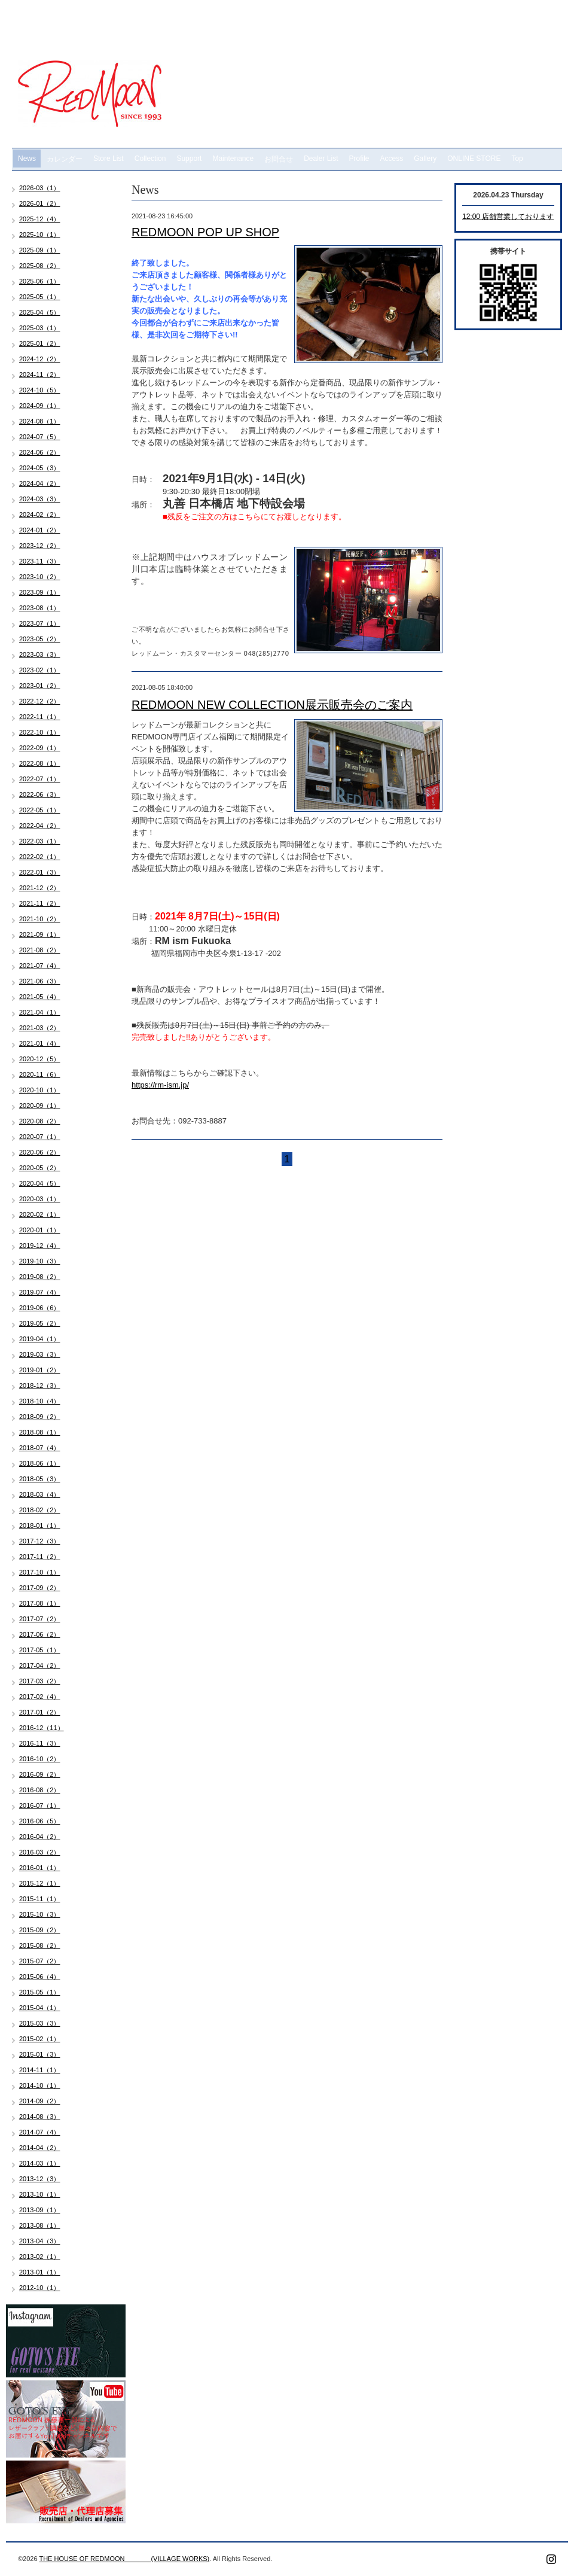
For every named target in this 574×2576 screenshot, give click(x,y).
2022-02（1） (39, 856)
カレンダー (65, 159)
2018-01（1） (39, 1525)
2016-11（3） (39, 1743)
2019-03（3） (39, 1354)
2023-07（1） (39, 623)
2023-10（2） (39, 576)
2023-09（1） (39, 592)
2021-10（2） (39, 918)
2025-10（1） (39, 234)
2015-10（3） (39, 1914)
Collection (150, 158)
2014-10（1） (39, 2085)
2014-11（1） (39, 2069)
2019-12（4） (39, 1245)
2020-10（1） (39, 1090)
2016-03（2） (39, 1852)
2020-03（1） (39, 1198)
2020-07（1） (39, 1136)
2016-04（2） (39, 1836)
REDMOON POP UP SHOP (205, 232)
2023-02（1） (39, 670)
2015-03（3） (39, 2023)
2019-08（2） (39, 1276)
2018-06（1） (39, 1463)
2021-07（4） (39, 965)
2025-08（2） (39, 265)
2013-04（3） (39, 2241)
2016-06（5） (39, 1821)
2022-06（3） (39, 794)
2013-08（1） (39, 2225)
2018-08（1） (39, 1432)
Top (517, 158)
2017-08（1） (39, 1603)
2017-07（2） (39, 1618)
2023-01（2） (39, 685)
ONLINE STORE (473, 158)
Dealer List (321, 158)
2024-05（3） (39, 467)
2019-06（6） (39, 1307)
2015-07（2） (39, 1961)
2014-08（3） (39, 2116)
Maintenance (233, 158)
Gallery (425, 158)
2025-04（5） (39, 312)
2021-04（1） (39, 1012)
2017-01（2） (39, 1712)
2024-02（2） (39, 514)
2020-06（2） (39, 1152)
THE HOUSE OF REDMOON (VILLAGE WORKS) (124, 2558)
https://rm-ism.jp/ (160, 1084)
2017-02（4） (39, 1696)
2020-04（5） (39, 1183)
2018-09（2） (39, 1416)
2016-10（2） (39, 1758)
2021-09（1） (39, 934)
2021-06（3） (39, 981)
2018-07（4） (39, 1447)
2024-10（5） (39, 390)
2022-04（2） (39, 825)
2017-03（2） (39, 1681)
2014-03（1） (39, 2163)
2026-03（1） (39, 187)
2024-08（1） (39, 421)
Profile (359, 158)
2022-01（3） (39, 872)
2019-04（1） (39, 1338)
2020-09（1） (39, 1105)
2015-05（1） (39, 1992)
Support (188, 158)
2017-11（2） (39, 1556)
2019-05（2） (39, 1323)
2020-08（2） (39, 1121)
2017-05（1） (39, 1650)
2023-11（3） (39, 561)
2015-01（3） (39, 2054)
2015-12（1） (39, 1883)
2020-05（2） (39, 1167)
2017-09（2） (39, 1587)
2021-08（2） (39, 950)
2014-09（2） (39, 2101)
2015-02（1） (39, 2038)
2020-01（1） (39, 1230)
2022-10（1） (39, 732)
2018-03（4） (39, 1494)
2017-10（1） (39, 1572)
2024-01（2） (39, 530)
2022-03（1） (39, 841)
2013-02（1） (39, 2256)
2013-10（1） (39, 2194)
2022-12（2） (39, 701)
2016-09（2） (39, 1774)
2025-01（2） (39, 343)
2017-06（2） (39, 1634)
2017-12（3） (39, 1541)
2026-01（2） (39, 203)
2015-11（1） (39, 1898)
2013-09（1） (39, 2209)
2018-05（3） (39, 1478)
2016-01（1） (39, 1867)
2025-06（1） (39, 281)
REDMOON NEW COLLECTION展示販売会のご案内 (272, 704)
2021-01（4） (39, 1043)
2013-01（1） (39, 2272)
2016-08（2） (39, 1790)
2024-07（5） (39, 436)
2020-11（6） (39, 1074)
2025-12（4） (39, 219)
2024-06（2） (39, 452)
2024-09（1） (39, 405)
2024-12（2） (39, 359)
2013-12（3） (39, 2178)
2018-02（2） (39, 1510)
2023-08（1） (39, 607)
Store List (108, 158)
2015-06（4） (39, 1976)
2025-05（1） (39, 296)
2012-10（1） (39, 2287)
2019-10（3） (39, 1261)
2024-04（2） (39, 483)
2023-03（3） (39, 654)
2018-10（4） (39, 1401)
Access (392, 158)
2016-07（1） (39, 1805)
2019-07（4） (39, 1292)
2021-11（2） (39, 903)
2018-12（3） (39, 1385)
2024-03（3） (39, 499)
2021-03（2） (39, 1027)
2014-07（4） (39, 2132)
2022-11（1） (39, 716)
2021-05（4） (39, 996)
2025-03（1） (39, 327)
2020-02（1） (39, 1214)
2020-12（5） (39, 1058)
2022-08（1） (39, 763)
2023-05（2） (39, 639)
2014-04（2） (39, 2147)
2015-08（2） (39, 1945)
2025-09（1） (39, 250)
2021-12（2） (39, 887)
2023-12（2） (39, 545)
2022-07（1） (39, 778)
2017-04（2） (39, 1665)
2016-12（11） (41, 1727)
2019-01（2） (39, 1370)
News (27, 158)
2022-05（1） (39, 810)
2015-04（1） (39, 2007)
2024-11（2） (39, 374)
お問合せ (278, 159)
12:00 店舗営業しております (508, 216)
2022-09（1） (39, 747)
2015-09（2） (39, 1929)
